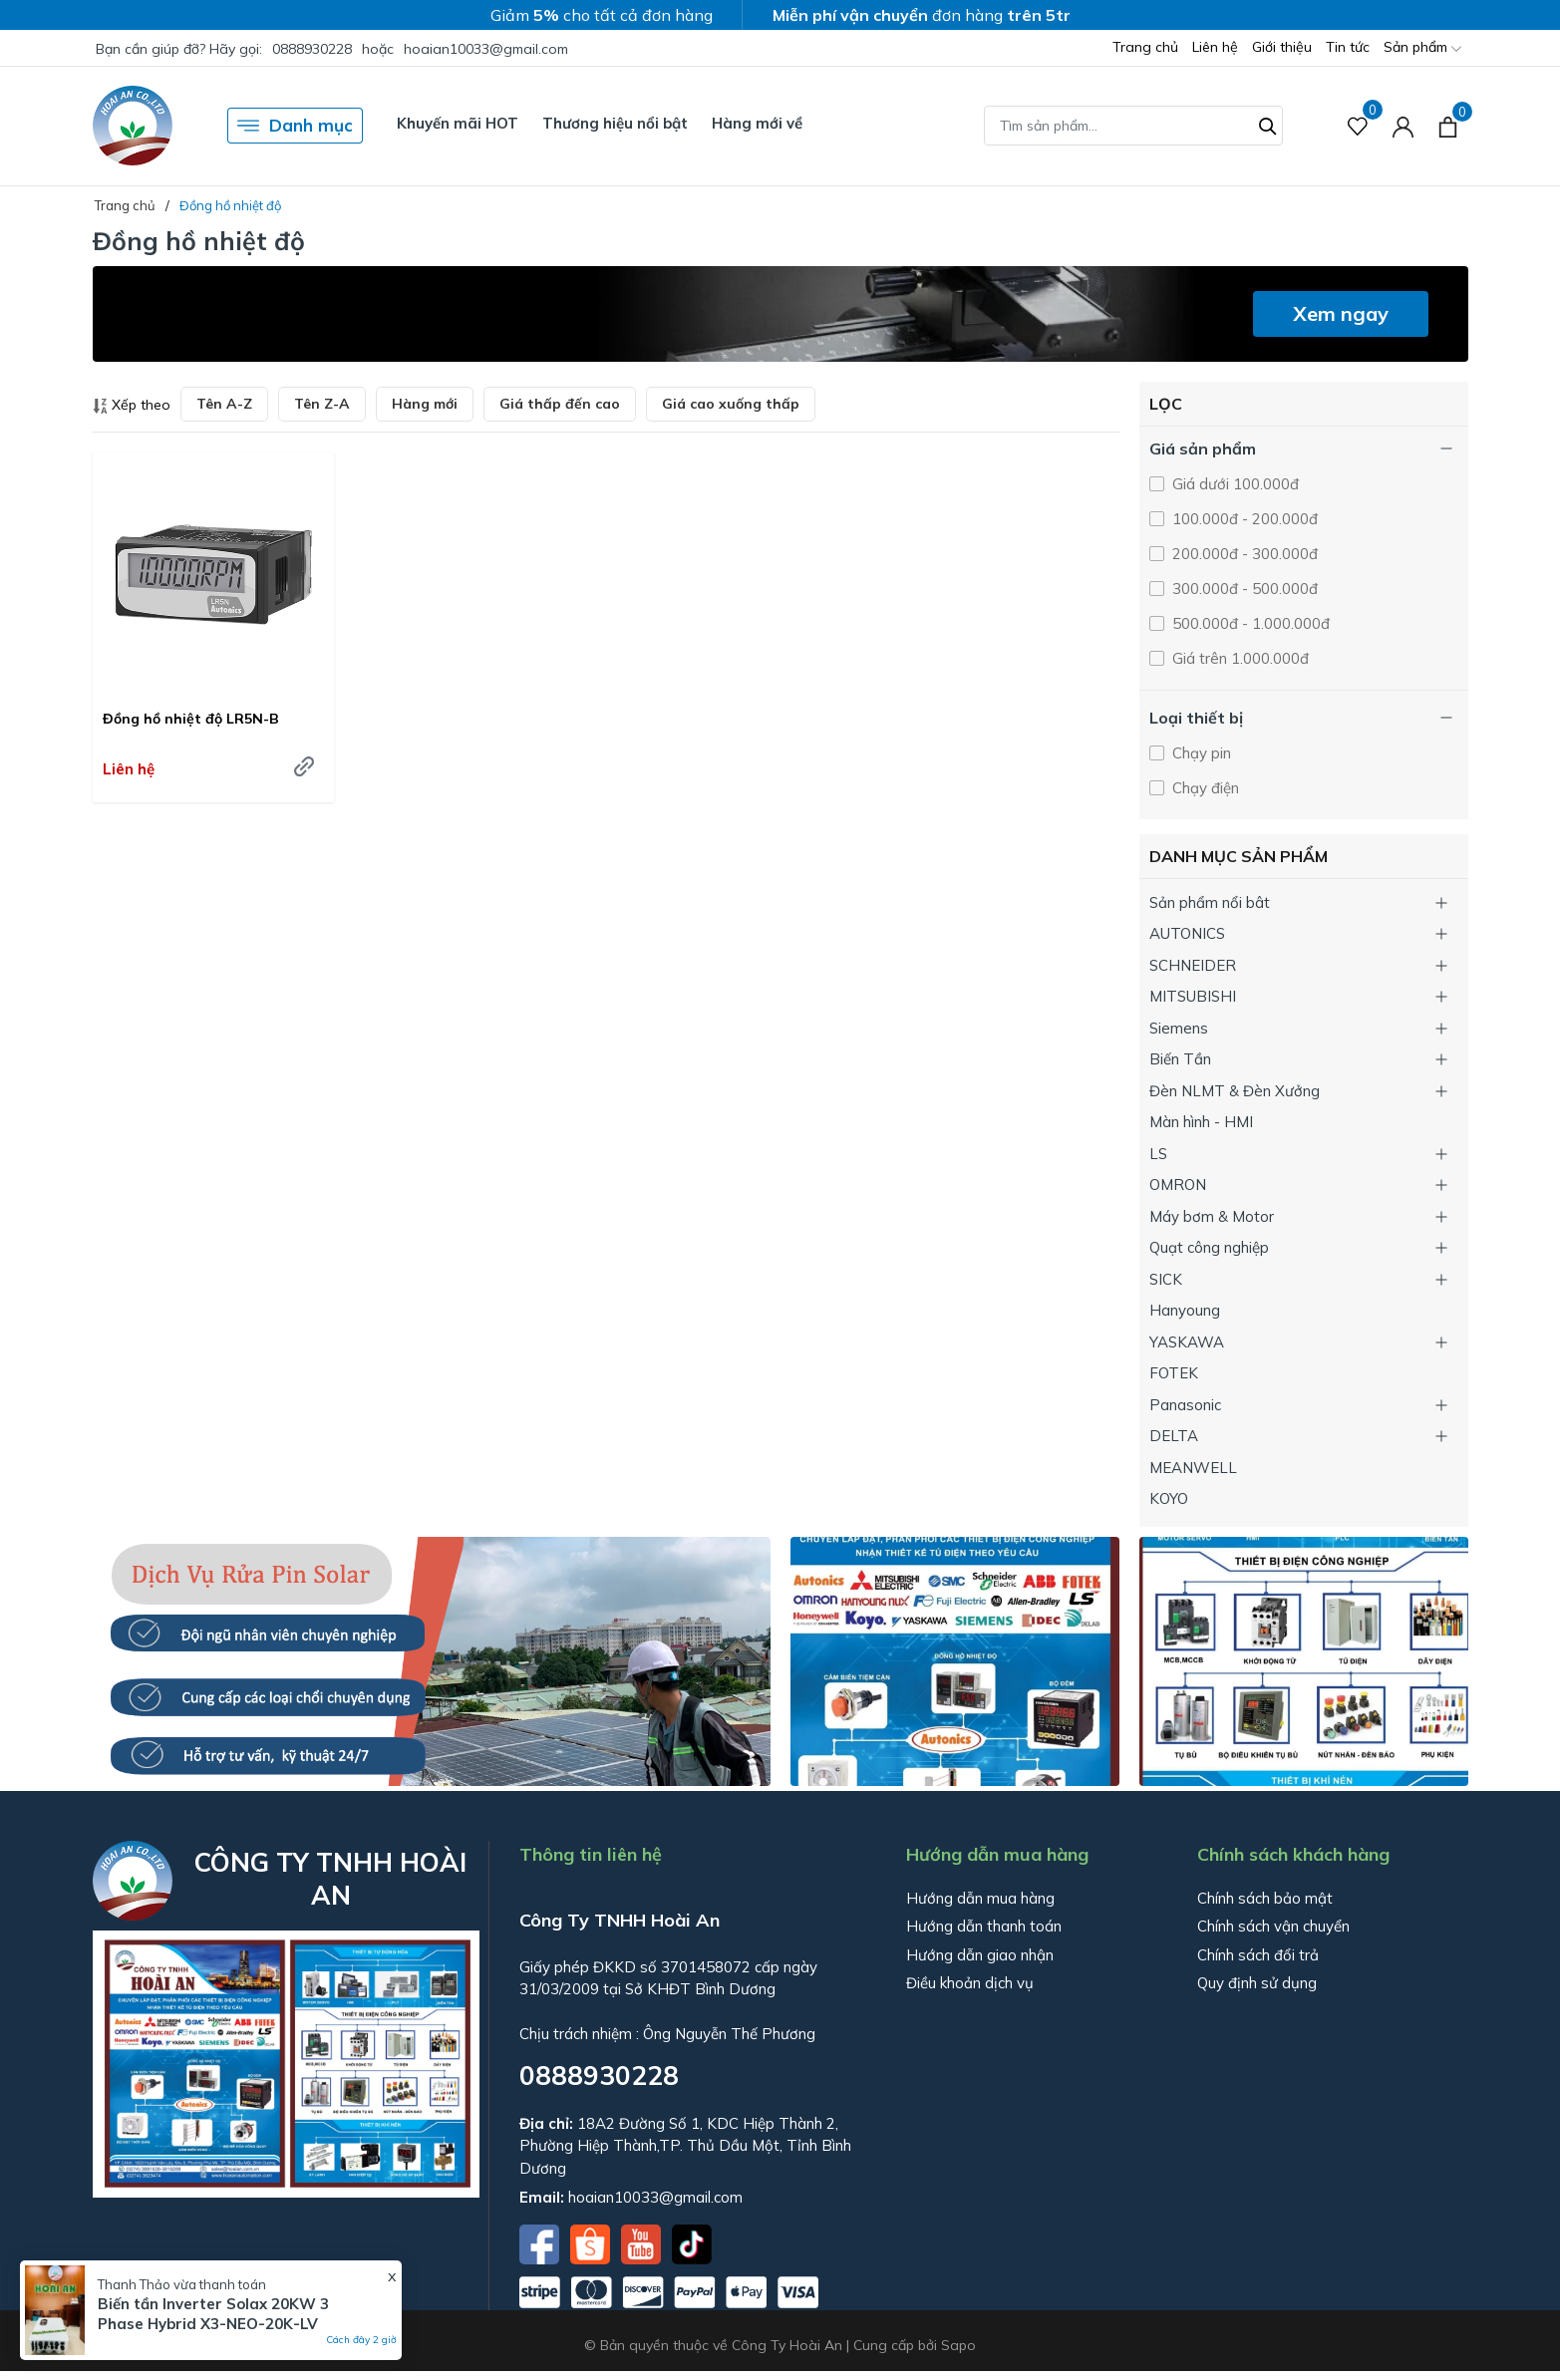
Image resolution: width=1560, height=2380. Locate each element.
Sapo (958, 2345)
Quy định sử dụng (1257, 1982)
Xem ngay (1341, 313)
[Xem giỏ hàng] (1447, 126)
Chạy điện (1203, 787)
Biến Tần (1180, 1058)
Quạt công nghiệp (1209, 1247)
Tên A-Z (224, 404)
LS (1158, 1153)
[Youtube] (643, 2242)
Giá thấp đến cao (559, 404)
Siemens (1178, 1028)
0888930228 (312, 49)
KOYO (1168, 1498)
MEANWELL (1193, 1467)
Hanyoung (1184, 1310)
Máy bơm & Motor (1211, 1216)
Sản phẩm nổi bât (1209, 902)
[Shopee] (592, 2242)
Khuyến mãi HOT (457, 123)
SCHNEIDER (1192, 965)
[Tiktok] (692, 2242)
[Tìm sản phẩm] (1133, 126)
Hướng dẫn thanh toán (984, 1926)
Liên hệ (1215, 47)
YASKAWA (1186, 1342)
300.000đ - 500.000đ (1243, 588)
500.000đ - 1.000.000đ (1249, 623)
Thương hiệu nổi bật (615, 123)
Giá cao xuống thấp (730, 404)
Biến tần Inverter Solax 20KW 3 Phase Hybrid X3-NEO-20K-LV (213, 2313)
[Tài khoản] (1403, 126)
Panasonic (1185, 1404)
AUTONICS (1187, 933)
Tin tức (1348, 47)
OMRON (1177, 1184)
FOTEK (1173, 1372)
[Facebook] (541, 2242)
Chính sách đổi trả (1258, 1954)
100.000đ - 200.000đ (1243, 518)
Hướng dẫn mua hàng (980, 1898)
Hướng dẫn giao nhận (980, 1954)
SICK (1165, 1279)
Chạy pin (1199, 753)
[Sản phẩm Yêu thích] (1358, 126)
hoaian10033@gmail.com (486, 49)
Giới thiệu (1282, 47)
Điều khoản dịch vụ (970, 1982)
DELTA (1173, 1435)
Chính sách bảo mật (1265, 1898)
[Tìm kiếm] (1268, 124)
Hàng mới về (757, 123)
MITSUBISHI (1192, 996)
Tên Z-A (322, 404)
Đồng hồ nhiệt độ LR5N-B (191, 719)
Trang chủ (1145, 47)
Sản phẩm (1422, 48)
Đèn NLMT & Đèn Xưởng (1234, 1090)
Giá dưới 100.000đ (1233, 483)
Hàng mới (425, 404)
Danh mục (295, 126)
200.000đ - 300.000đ (1243, 553)
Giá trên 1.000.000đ (1238, 658)
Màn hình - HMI (1201, 1121)
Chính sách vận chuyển (1273, 1926)
